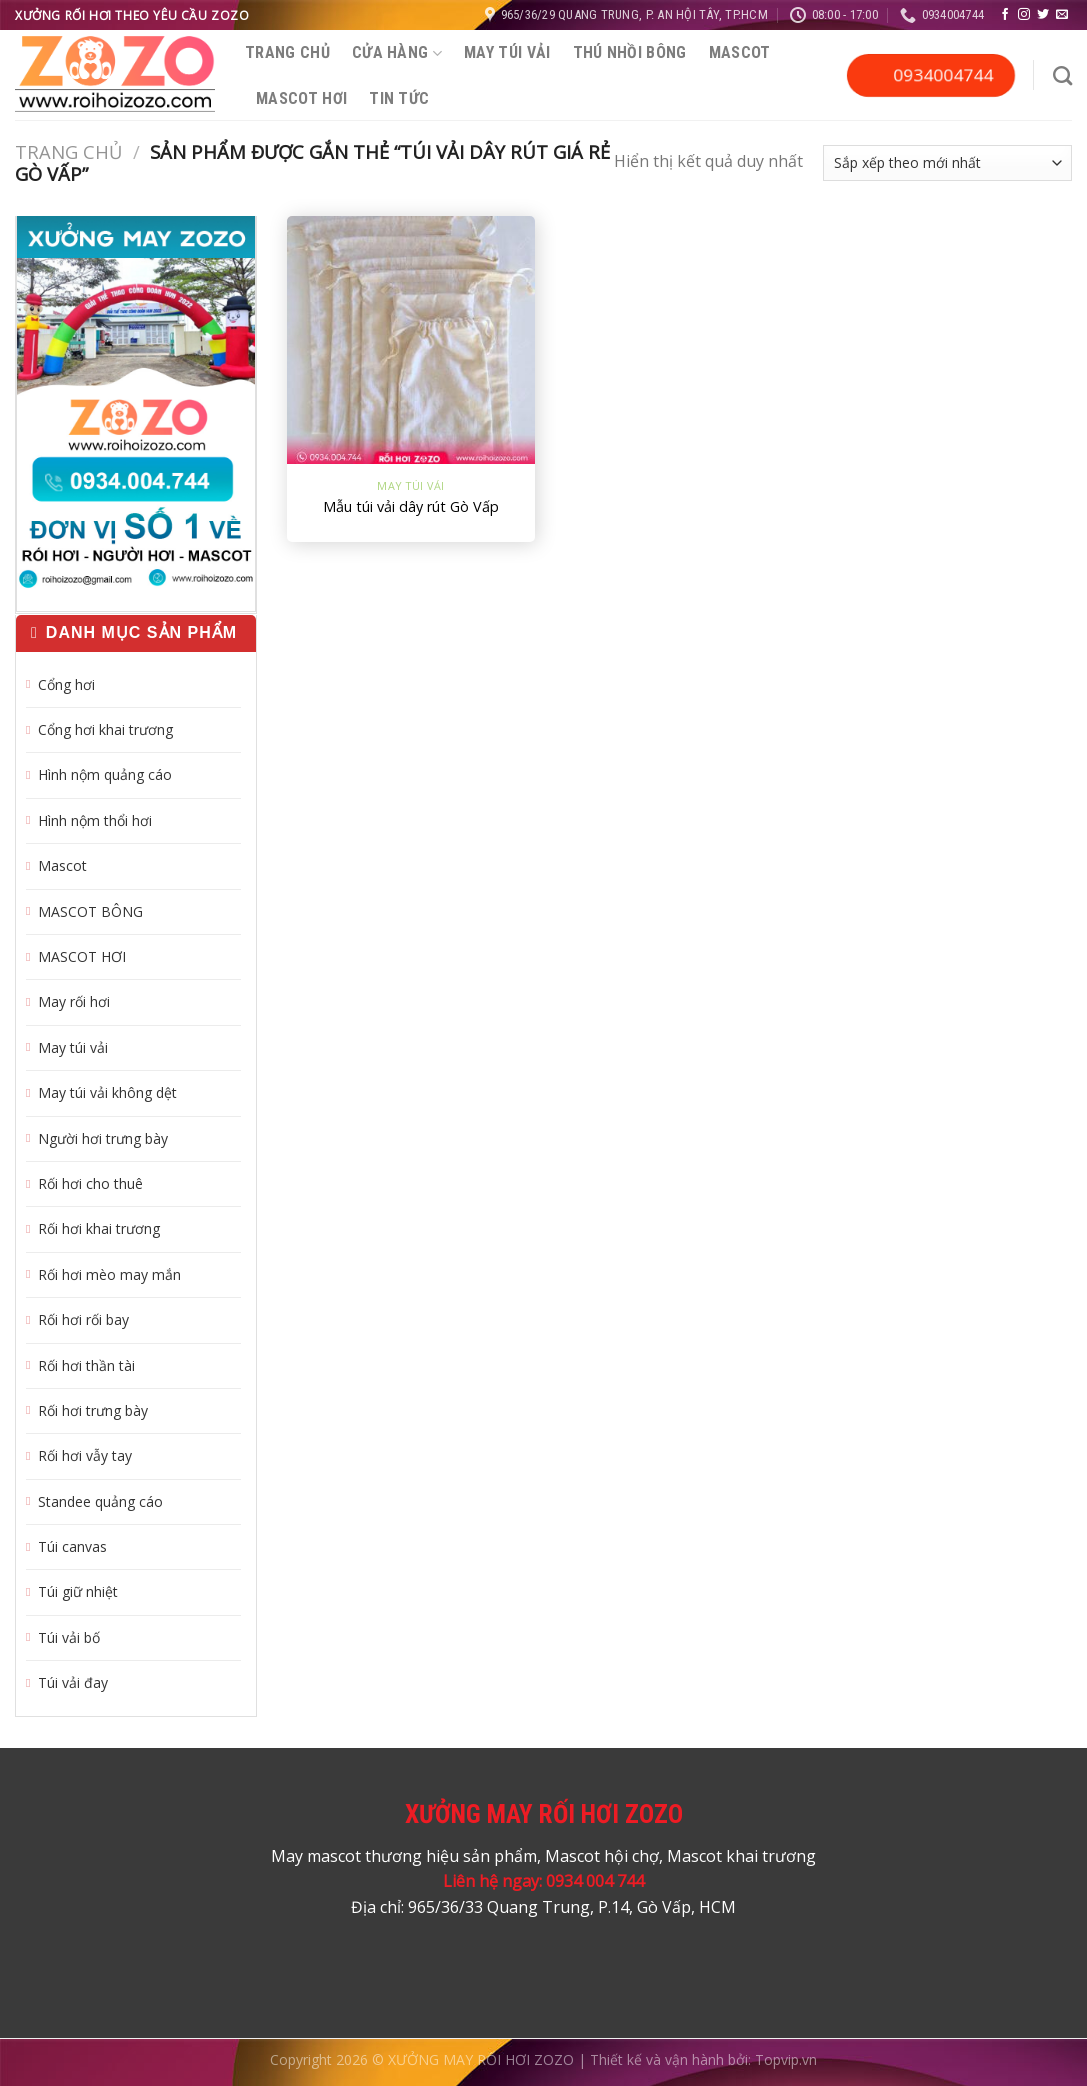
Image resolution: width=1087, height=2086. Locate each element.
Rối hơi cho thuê (90, 1183)
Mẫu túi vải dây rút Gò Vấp (411, 507)
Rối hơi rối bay (83, 1319)
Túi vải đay (73, 1682)
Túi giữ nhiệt (78, 1591)
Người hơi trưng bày (103, 1138)
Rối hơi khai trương (99, 1228)
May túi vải (507, 52)
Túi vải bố (69, 1637)
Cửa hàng (397, 52)
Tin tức (399, 98)
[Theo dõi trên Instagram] (1024, 15)
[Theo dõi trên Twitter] (1043, 15)
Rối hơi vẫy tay (85, 1455)
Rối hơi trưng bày (93, 1410)
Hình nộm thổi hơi (95, 820)
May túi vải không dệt (107, 1092)
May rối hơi (74, 1001)
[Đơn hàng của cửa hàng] (947, 162)
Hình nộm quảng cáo (105, 774)
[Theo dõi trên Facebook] (1005, 15)
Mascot (740, 52)
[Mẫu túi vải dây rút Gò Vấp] (411, 340)
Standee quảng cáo (100, 1501)
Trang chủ (287, 52)
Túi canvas (72, 1546)
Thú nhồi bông (630, 52)
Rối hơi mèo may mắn (109, 1274)
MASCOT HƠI (301, 98)
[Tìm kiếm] (1062, 75)
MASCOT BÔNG (90, 911)
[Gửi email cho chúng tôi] (1062, 15)
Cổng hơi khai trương (105, 729)
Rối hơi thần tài (86, 1365)
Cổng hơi (66, 684)
